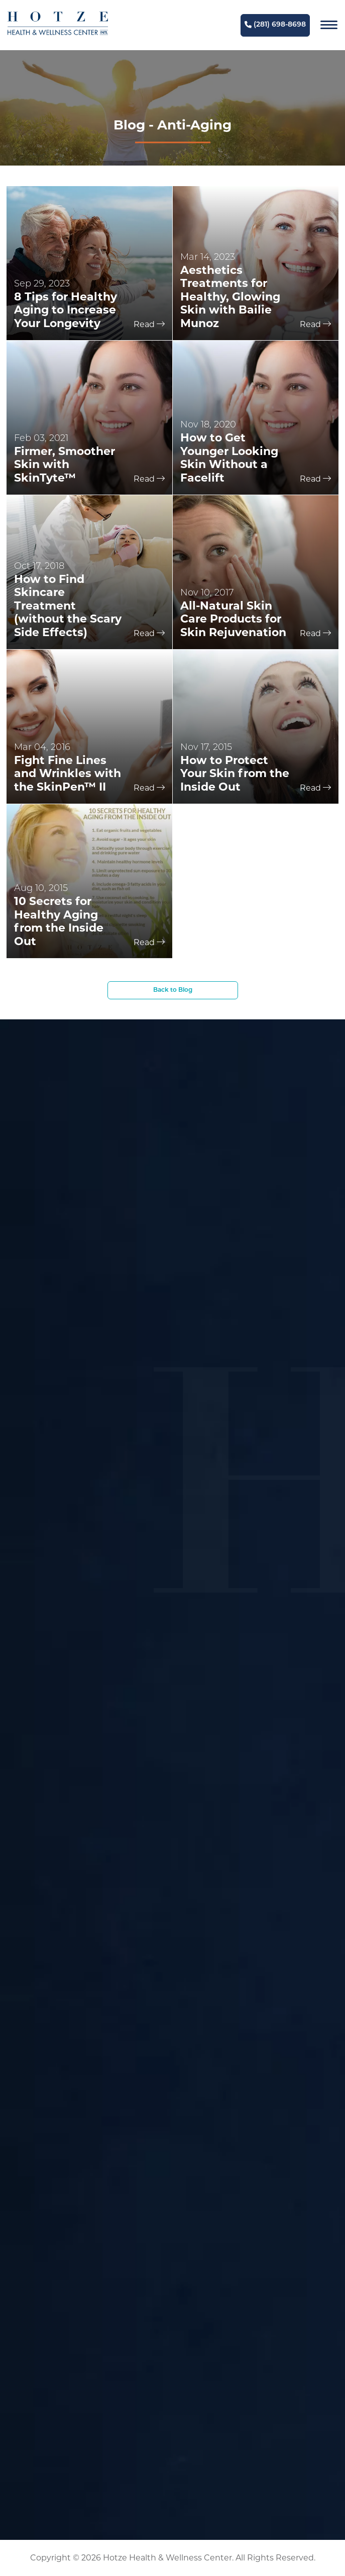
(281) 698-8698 (275, 25)
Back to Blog (172, 990)
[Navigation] (328, 25)
